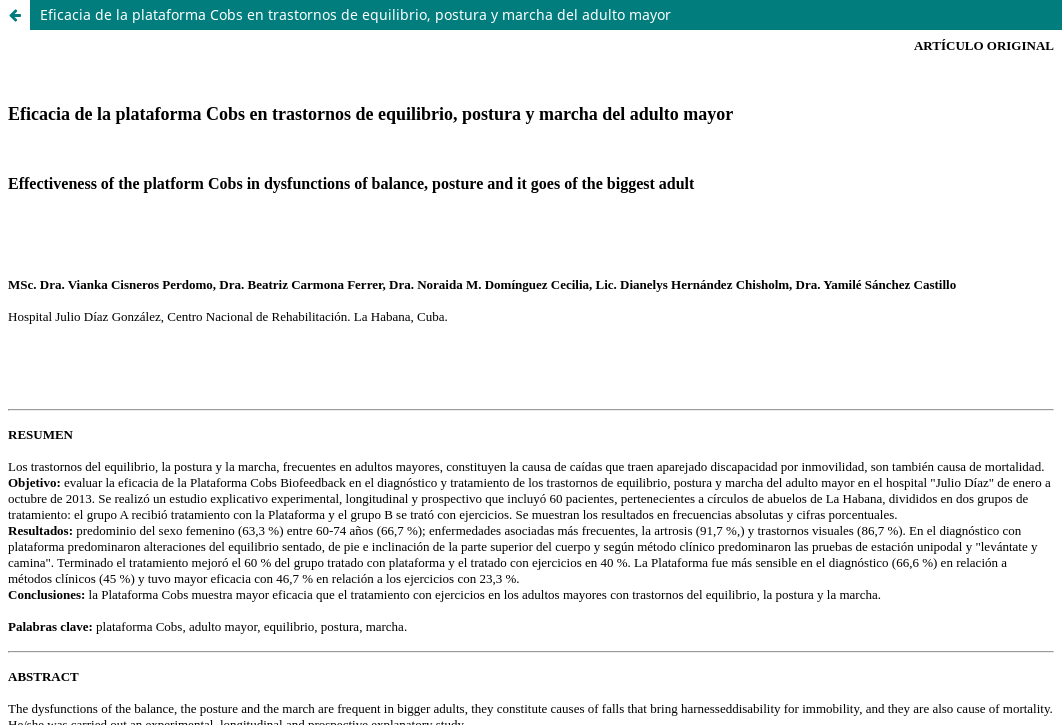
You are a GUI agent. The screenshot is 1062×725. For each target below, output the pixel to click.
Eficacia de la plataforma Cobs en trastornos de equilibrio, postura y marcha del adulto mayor (355, 14)
